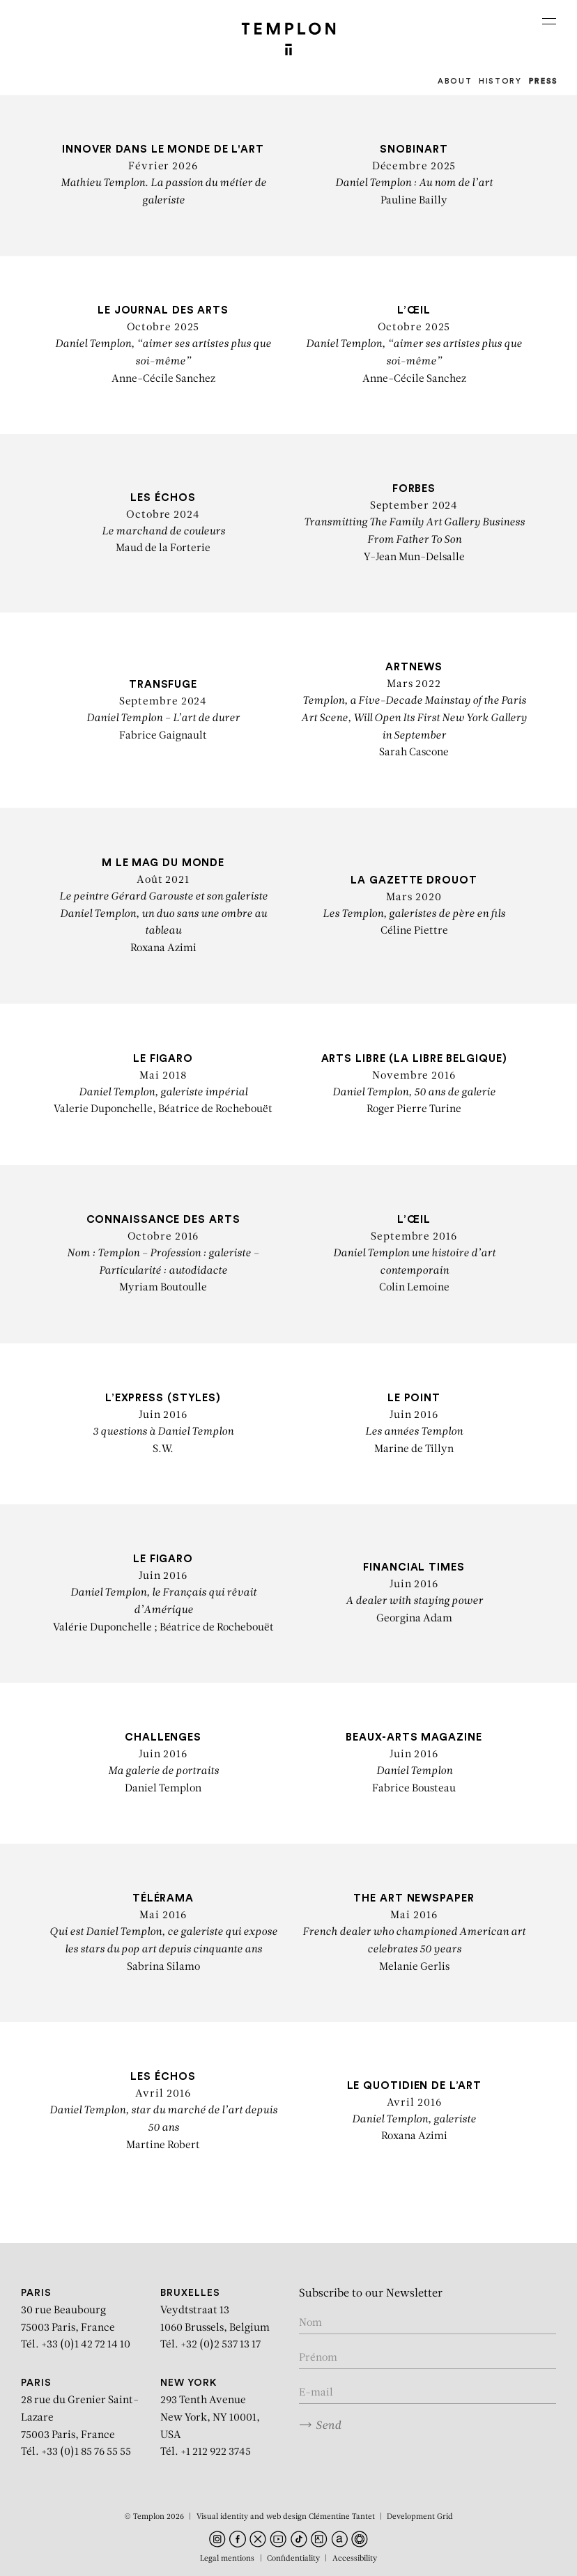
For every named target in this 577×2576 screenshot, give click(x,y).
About (455, 81)
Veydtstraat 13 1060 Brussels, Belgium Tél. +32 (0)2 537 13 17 (215, 2319)
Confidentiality (293, 2559)
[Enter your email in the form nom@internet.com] (427, 2393)
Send (320, 2425)
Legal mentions (227, 2559)
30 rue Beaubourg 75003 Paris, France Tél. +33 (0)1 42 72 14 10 (75, 2319)
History (500, 81)
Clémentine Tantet (342, 2517)
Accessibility (354, 2559)
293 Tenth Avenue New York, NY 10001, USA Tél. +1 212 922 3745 (210, 2418)
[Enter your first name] (427, 2358)
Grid (445, 2517)
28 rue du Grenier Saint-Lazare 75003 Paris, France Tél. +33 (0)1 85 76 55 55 (80, 2418)
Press (543, 81)
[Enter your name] (427, 2323)
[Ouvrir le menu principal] (549, 21)
